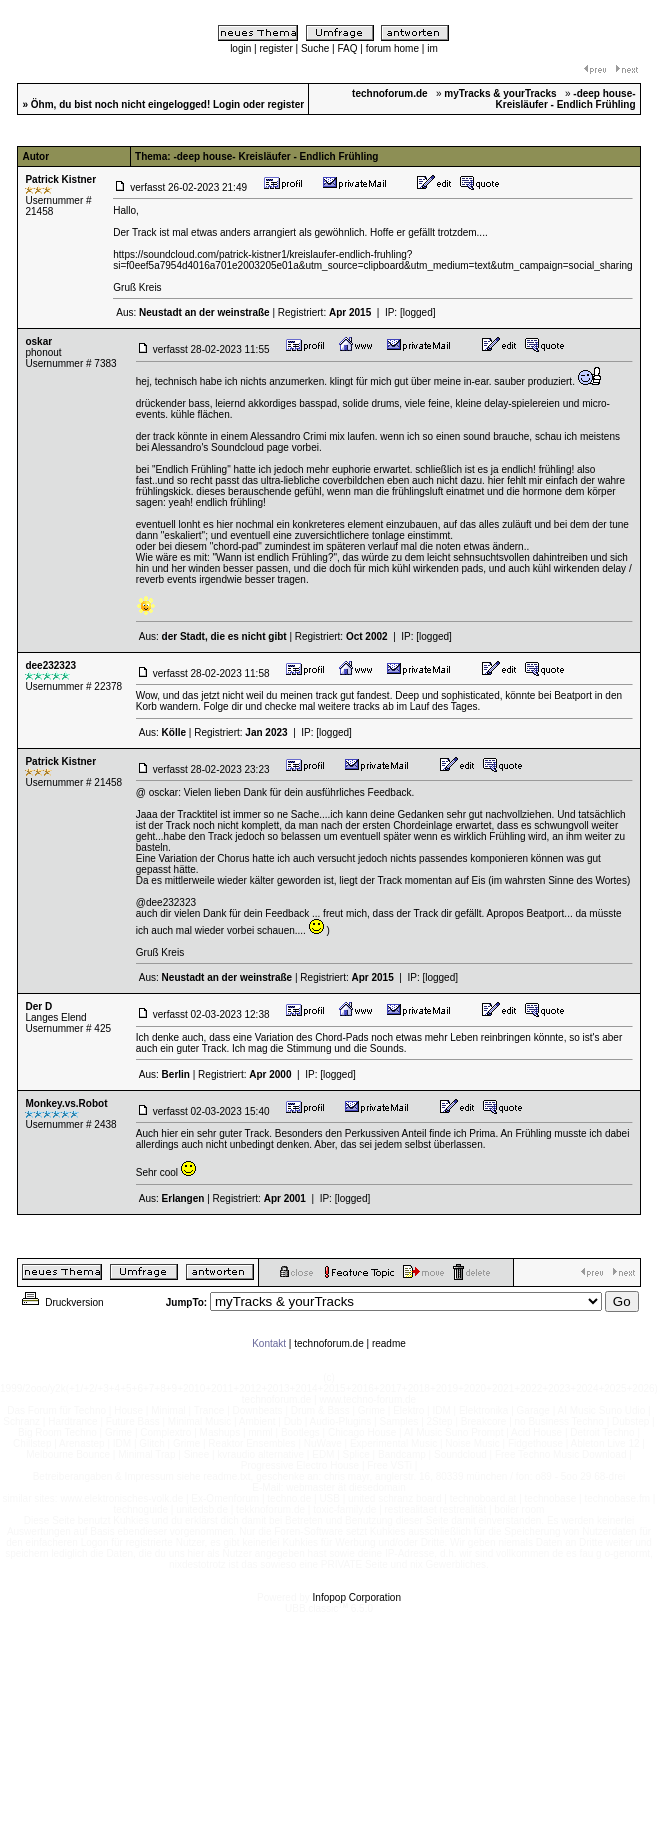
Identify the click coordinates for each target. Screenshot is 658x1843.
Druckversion (61, 1302)
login (240, 48)
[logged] (418, 312)
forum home (392, 48)
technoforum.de (329, 1343)
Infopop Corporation (357, 1597)
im (432, 48)
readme (389, 1343)
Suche (315, 48)
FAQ (347, 48)
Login (226, 104)
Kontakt (269, 1343)
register (275, 48)
